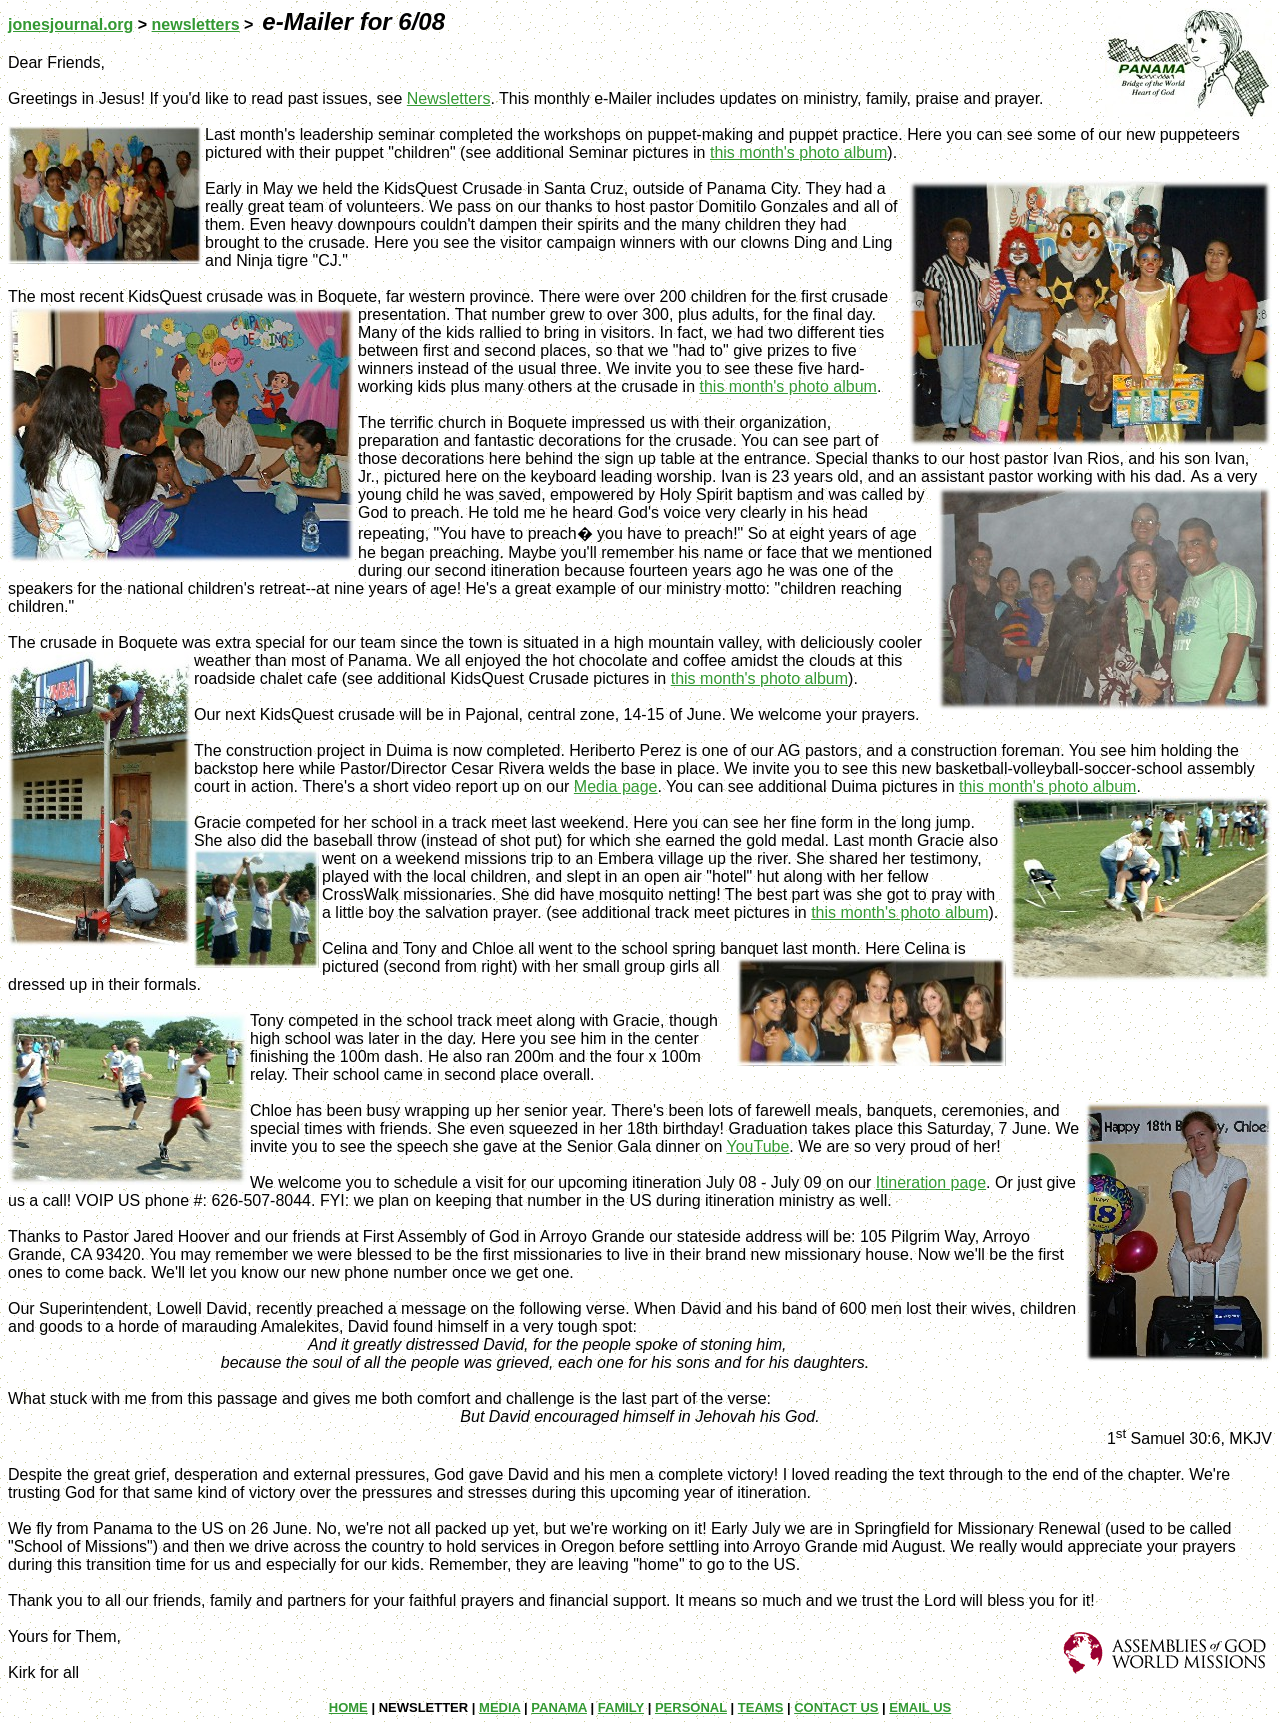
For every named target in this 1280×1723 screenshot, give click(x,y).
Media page (616, 786)
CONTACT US (836, 1707)
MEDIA (499, 1707)
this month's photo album (798, 152)
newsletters (196, 24)
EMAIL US (920, 1707)
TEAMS (761, 1707)
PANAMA (559, 1707)
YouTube (757, 1146)
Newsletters (449, 98)
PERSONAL (691, 1707)
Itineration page (931, 1182)
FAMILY (621, 1707)
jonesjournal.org (70, 24)
